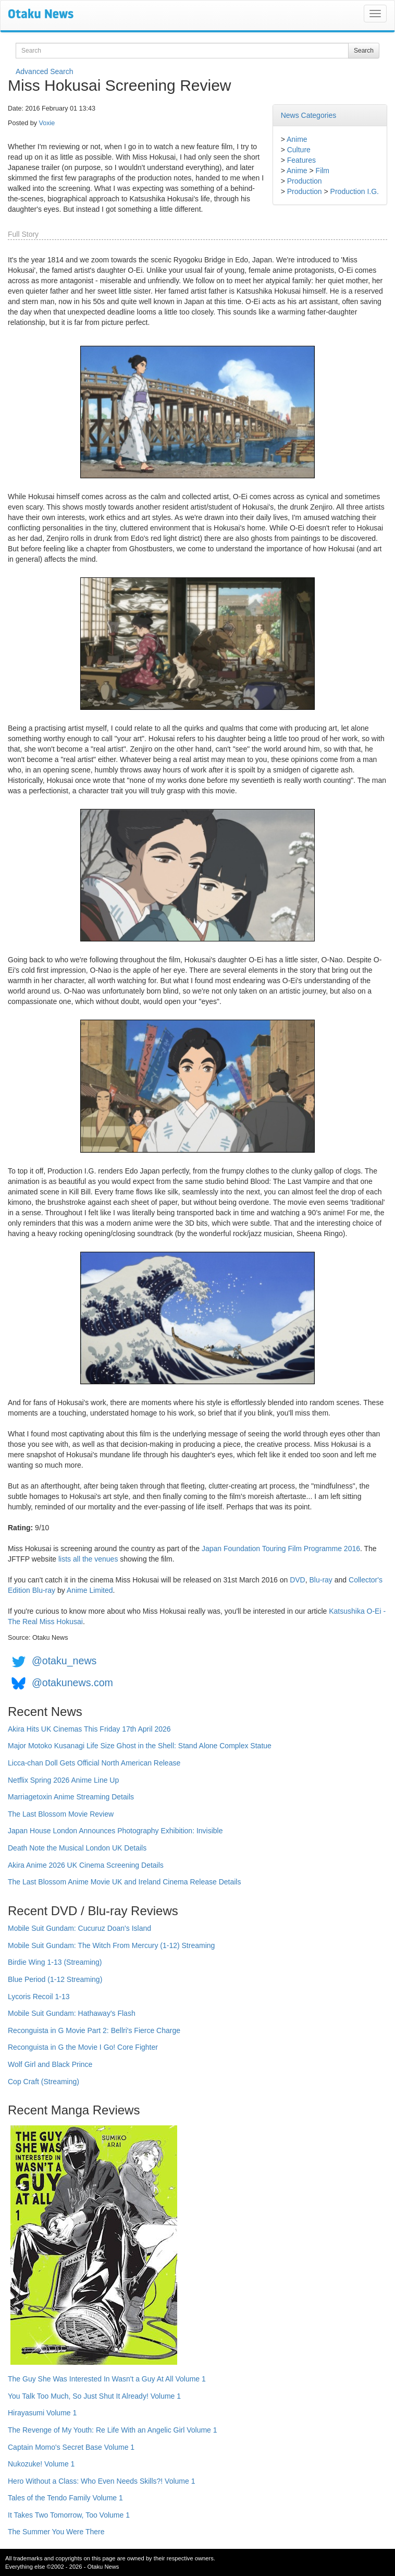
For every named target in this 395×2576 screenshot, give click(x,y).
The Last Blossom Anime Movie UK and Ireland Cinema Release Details (124, 1882)
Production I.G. (354, 191)
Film (322, 170)
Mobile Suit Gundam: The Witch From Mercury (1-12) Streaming (111, 1945)
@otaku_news (64, 1660)
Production (304, 181)
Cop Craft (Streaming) (43, 2081)
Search (364, 50)
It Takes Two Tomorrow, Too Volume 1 (69, 2515)
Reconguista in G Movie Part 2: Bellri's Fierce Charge (94, 2030)
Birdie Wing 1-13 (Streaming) (55, 1962)
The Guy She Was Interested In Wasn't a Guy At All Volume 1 (107, 2379)
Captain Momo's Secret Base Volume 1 (71, 2447)
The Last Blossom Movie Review (61, 1814)
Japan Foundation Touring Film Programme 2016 (281, 1548)
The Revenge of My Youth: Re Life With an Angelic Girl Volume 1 (112, 2430)
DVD (297, 1580)
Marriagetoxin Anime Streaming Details (71, 1797)
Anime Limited (90, 1590)
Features (301, 160)
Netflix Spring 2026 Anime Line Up (63, 1780)
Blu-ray (321, 1580)
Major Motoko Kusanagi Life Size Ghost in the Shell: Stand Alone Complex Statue (139, 1745)
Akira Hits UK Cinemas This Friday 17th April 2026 (89, 1729)
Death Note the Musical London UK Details (77, 1848)
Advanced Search (44, 71)
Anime (297, 139)
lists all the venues (88, 1559)
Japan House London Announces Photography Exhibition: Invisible (115, 1831)
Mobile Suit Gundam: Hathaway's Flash (71, 2013)
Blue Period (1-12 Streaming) (55, 1979)
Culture (299, 150)
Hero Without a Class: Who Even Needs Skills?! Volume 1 (101, 2481)
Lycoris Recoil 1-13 (39, 1996)
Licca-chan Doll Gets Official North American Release (94, 1763)
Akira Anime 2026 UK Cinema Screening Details (86, 1865)
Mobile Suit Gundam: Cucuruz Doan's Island (79, 1928)
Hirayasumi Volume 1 (42, 2413)
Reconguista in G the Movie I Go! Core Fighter (83, 2047)
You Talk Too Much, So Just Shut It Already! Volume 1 (94, 2396)
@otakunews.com (72, 1682)
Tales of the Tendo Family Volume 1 (65, 2498)
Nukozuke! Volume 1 (41, 2464)
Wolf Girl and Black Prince (50, 2064)
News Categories (309, 115)
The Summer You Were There (56, 2531)
